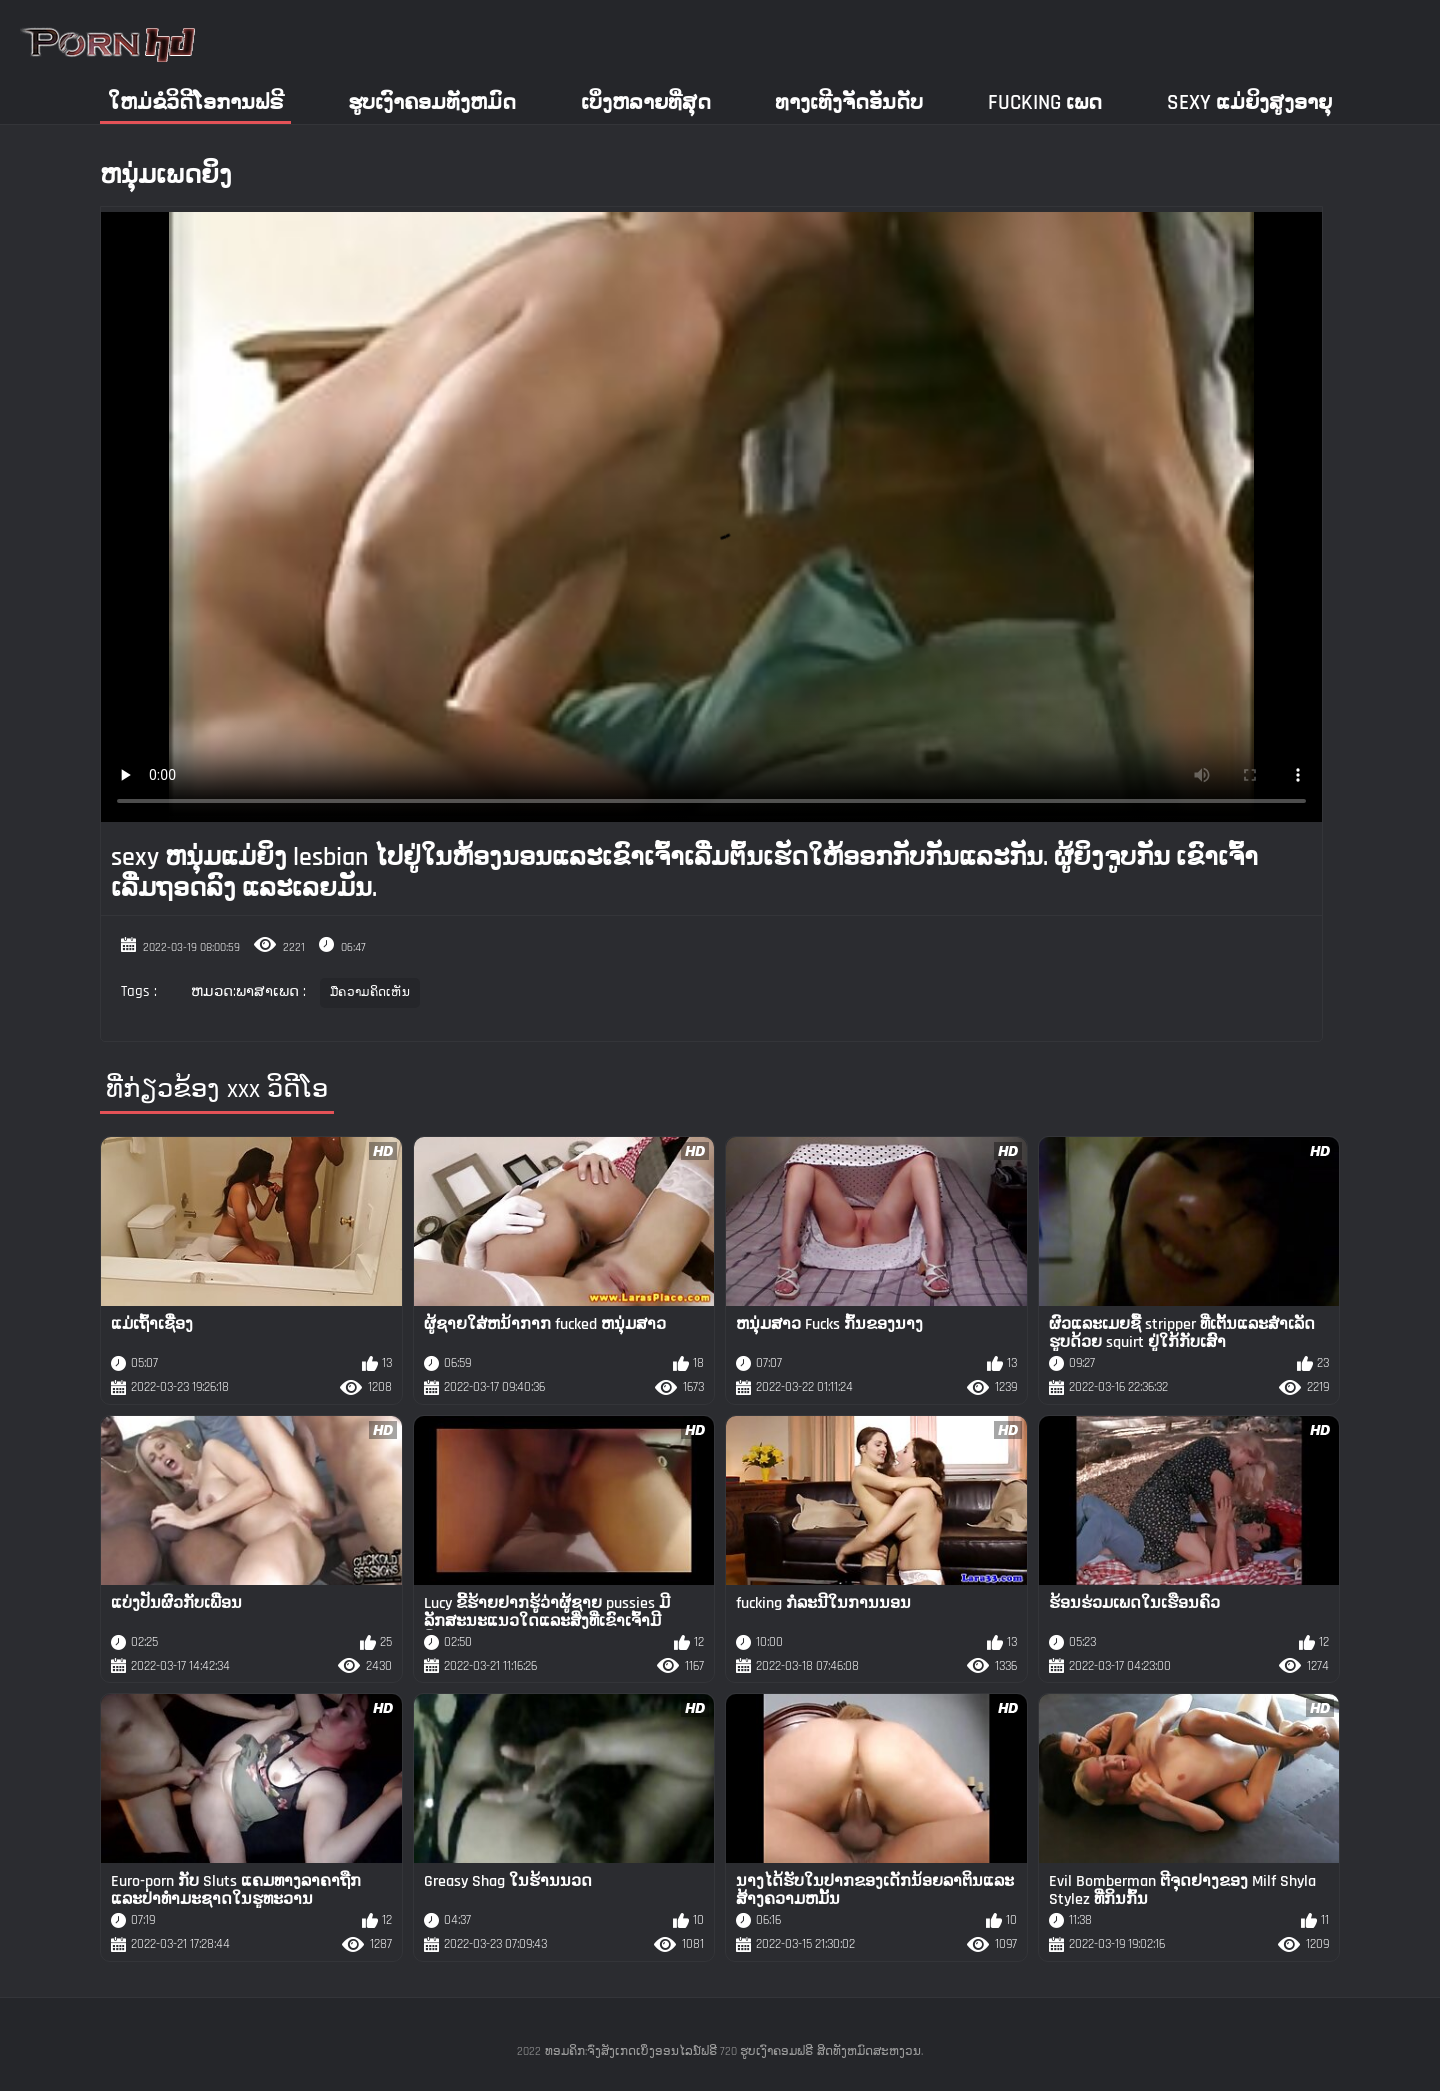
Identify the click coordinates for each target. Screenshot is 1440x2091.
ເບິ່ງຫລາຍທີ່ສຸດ (646, 102)
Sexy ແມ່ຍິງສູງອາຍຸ (1249, 102)
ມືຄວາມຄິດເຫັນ (370, 992)
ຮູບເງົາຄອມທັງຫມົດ (432, 102)
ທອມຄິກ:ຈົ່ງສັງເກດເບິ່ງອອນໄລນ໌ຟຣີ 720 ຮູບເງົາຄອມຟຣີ (679, 2051)
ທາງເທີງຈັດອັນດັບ (849, 102)
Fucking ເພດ (1045, 102)
